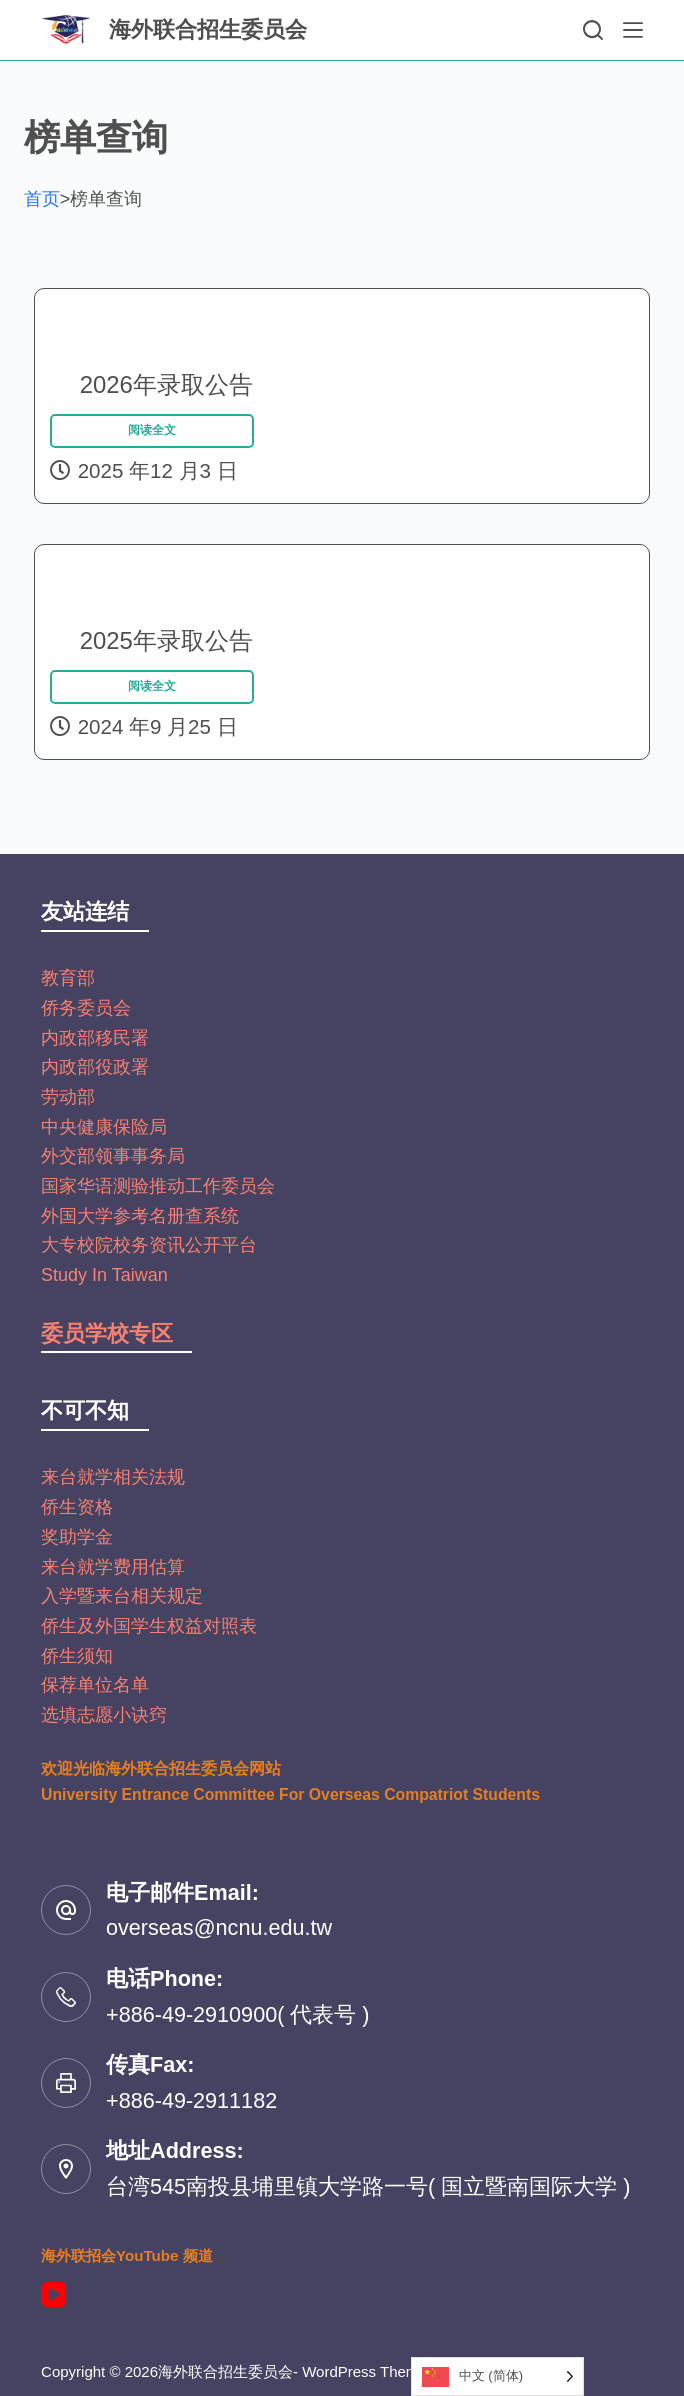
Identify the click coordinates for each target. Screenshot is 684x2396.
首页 (42, 199)
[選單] (633, 30)
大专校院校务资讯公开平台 (149, 1245)
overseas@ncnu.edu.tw (219, 1927)
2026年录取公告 (148, 342)
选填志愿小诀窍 (104, 1715)
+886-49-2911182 (191, 2100)
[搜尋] (593, 30)
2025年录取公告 (148, 598)
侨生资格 (77, 1507)
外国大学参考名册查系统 (140, 1216)
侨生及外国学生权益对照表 (149, 1626)
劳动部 (68, 1097)
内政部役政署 (95, 1067)
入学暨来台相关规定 (122, 1596)
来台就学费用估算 (113, 1567)
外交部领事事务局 (113, 1156)
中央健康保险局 (104, 1127)
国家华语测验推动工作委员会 (158, 1186)
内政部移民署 (95, 1038)
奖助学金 (77, 1537)
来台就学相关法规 (113, 1477)
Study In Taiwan (104, 1275)
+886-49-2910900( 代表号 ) (238, 2014)
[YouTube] (53, 2294)
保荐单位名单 (95, 1685)
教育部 (68, 978)
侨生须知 (77, 1656)
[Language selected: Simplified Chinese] (497, 2376)
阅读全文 (152, 448)
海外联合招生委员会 (208, 29)
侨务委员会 (86, 1008)
